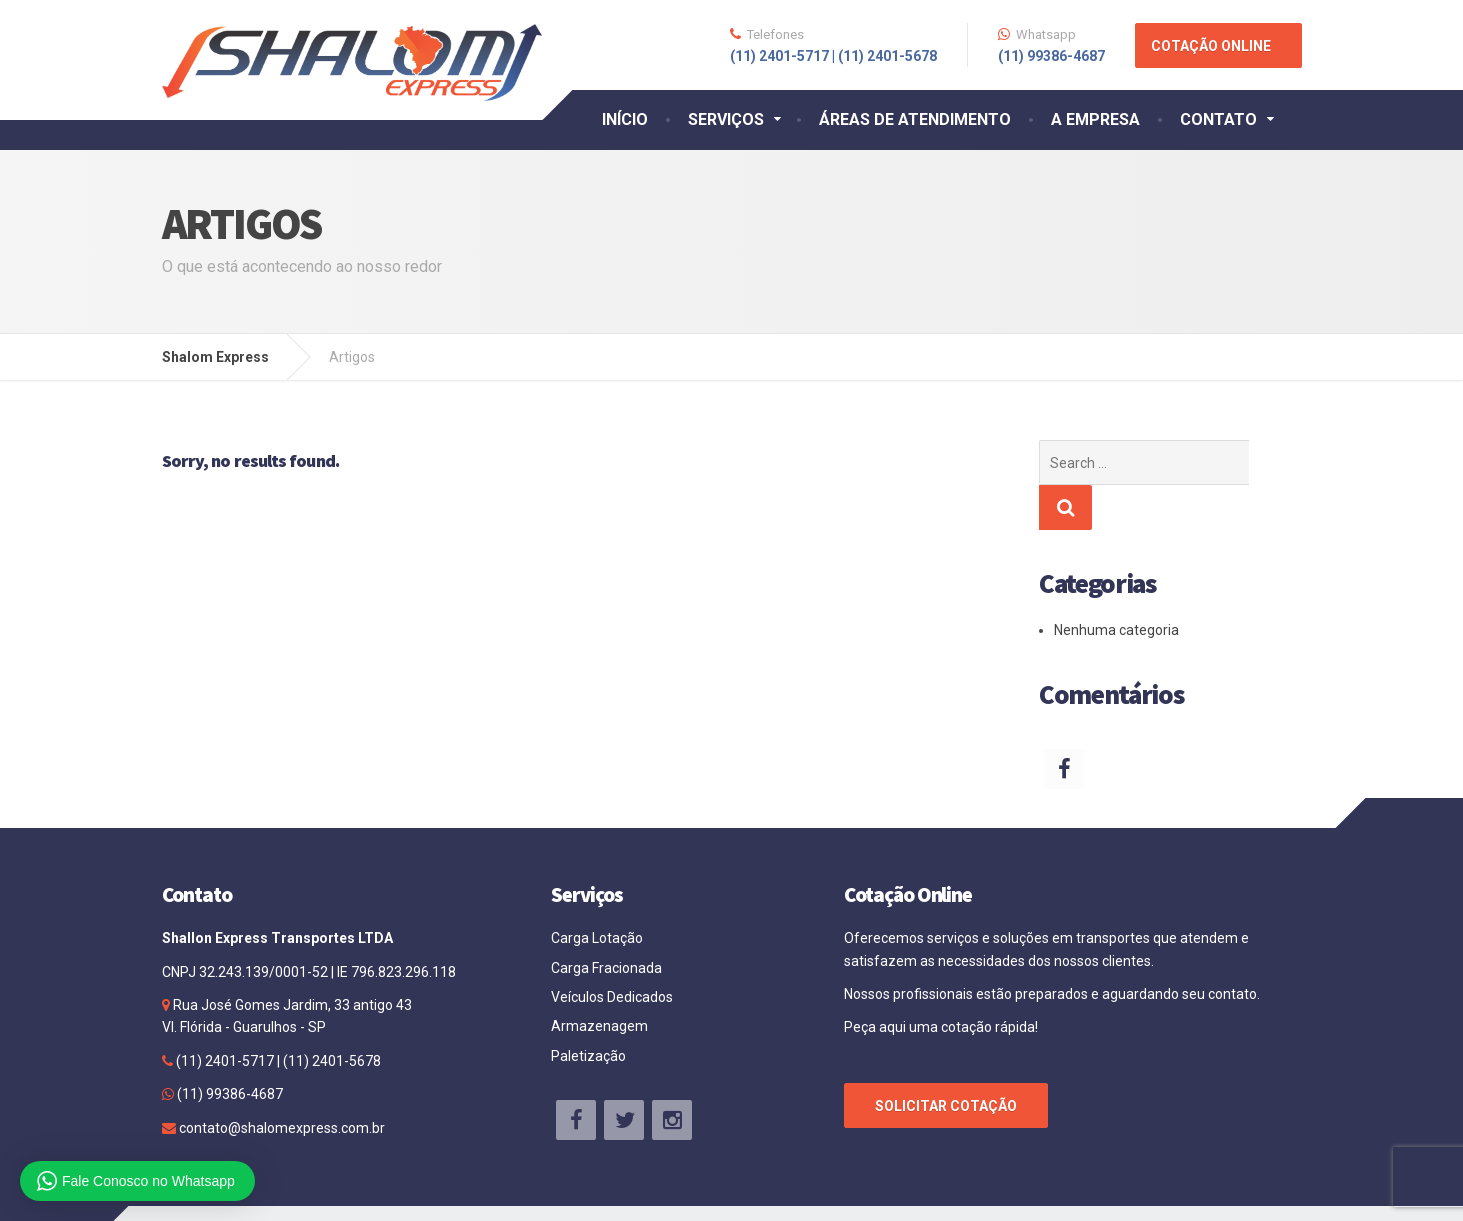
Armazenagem (599, 981)
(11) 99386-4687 (228, 1049)
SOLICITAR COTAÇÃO (946, 1061)
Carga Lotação (597, 893)
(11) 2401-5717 (225, 1016)
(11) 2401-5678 (330, 1016)
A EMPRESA (1095, 119)
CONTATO (1218, 119)
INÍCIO (625, 119)
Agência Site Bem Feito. (1223, 1191)
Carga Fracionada (606, 923)
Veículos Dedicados (612, 952)
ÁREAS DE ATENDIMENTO (915, 119)
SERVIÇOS (726, 119)
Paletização (588, 1011)
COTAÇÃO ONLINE (1211, 46)
